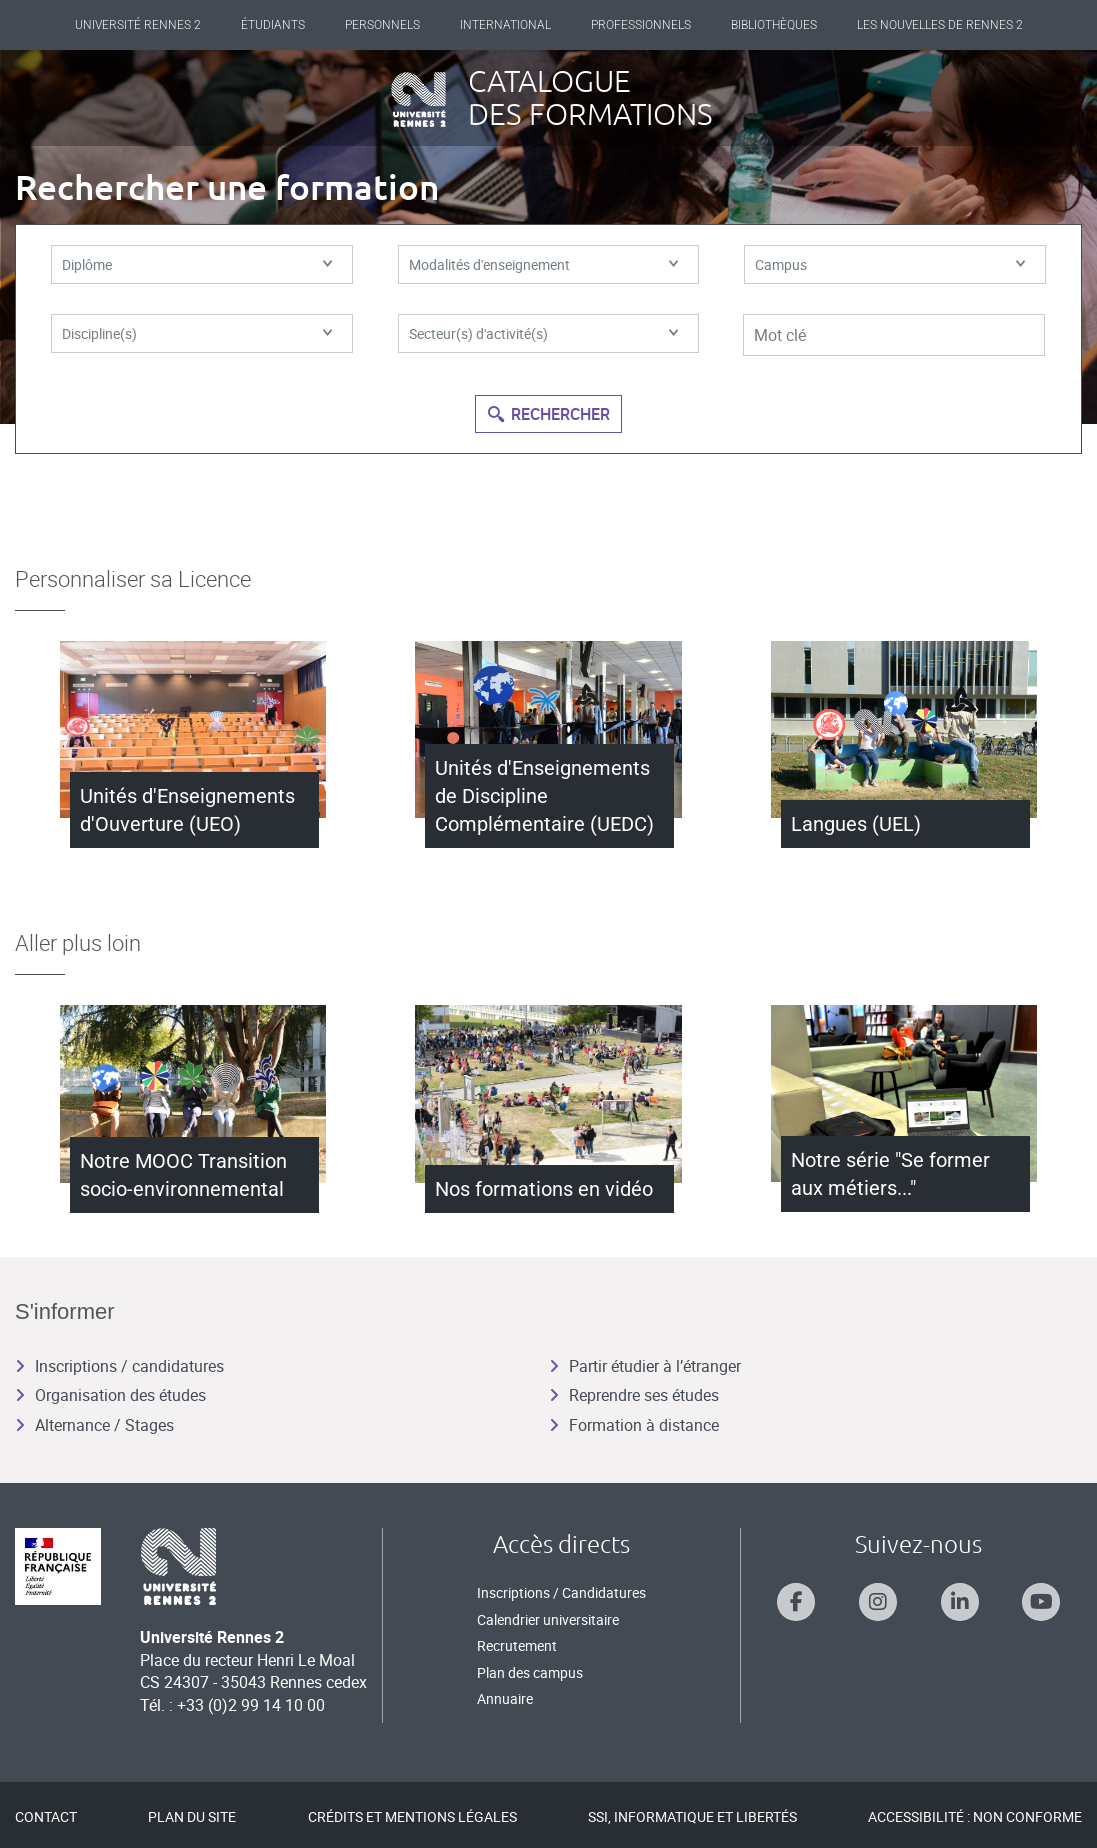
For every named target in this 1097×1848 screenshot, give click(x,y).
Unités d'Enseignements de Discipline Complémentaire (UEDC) (544, 796)
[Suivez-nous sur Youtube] (1041, 1602)
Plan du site (192, 1816)
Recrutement (517, 1645)
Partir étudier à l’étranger (645, 1366)
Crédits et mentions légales (412, 1816)
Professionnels (641, 25)
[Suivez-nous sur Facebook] (796, 1602)
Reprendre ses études (634, 1395)
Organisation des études (110, 1395)
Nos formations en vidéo (544, 1189)
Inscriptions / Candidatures (561, 1592)
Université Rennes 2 (138, 25)
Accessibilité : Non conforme (975, 1816)
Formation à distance (634, 1425)
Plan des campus (530, 1672)
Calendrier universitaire (548, 1619)
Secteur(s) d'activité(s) (544, 338)
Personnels (382, 25)
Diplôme (197, 266)
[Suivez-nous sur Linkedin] (960, 1602)
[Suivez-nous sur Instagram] (878, 1602)
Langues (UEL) (856, 824)
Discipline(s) (197, 338)
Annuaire (505, 1698)
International (505, 25)
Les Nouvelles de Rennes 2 (940, 25)
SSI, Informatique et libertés (692, 1816)
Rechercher (549, 415)
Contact (46, 1816)
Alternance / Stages (94, 1425)
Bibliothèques (774, 25)
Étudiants (273, 25)
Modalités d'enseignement (544, 266)
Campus (890, 266)
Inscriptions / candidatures (119, 1366)
